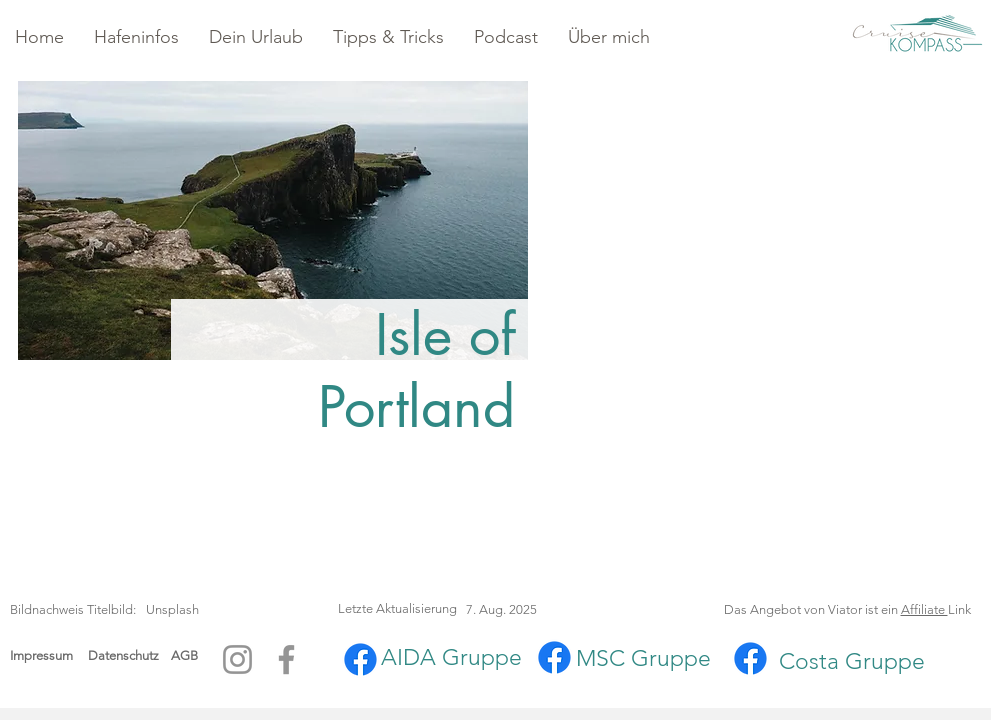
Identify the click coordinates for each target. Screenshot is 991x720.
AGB (184, 655)
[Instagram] (237, 659)
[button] (136, 37)
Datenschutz (129, 655)
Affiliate (924, 609)
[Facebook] (286, 659)
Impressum (41, 655)
